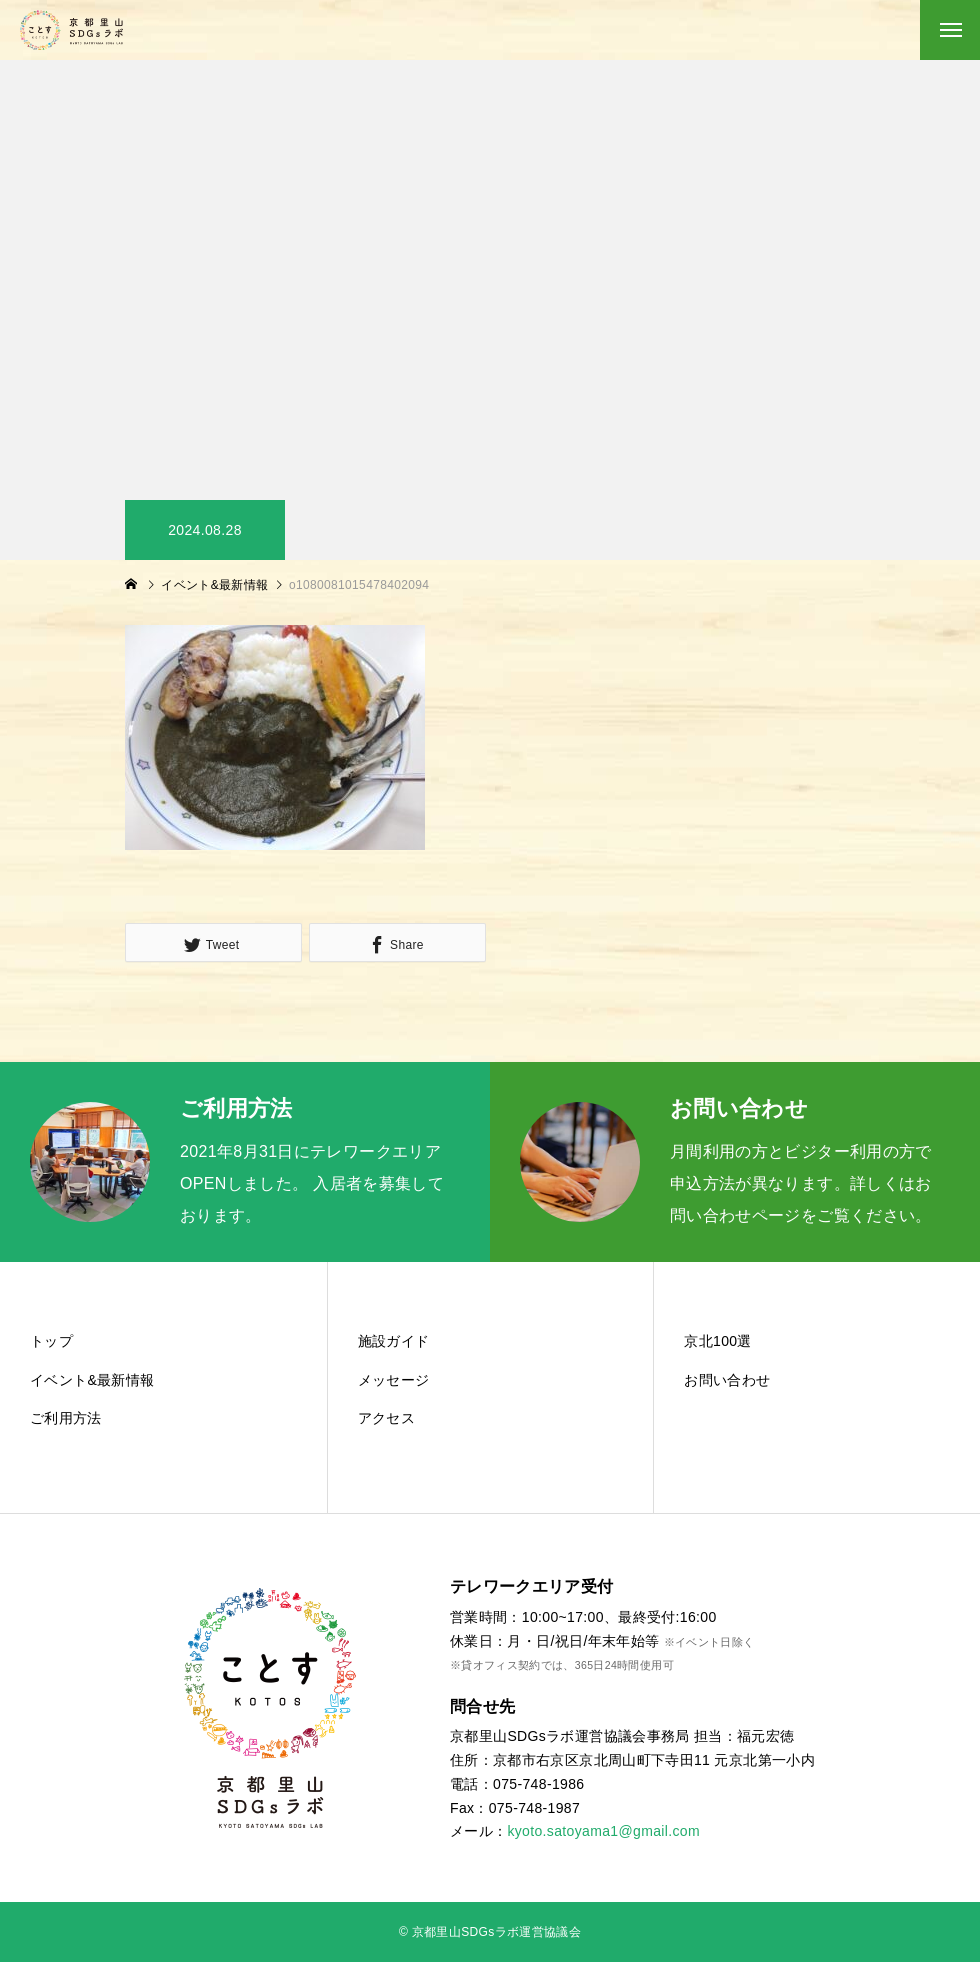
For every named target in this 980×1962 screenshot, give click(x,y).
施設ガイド (394, 1341)
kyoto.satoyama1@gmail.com (603, 1831)
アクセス (386, 1418)
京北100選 (717, 1341)
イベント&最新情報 (92, 1380)
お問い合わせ (727, 1380)
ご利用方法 (66, 1418)
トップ (51, 1341)
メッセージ (394, 1380)
